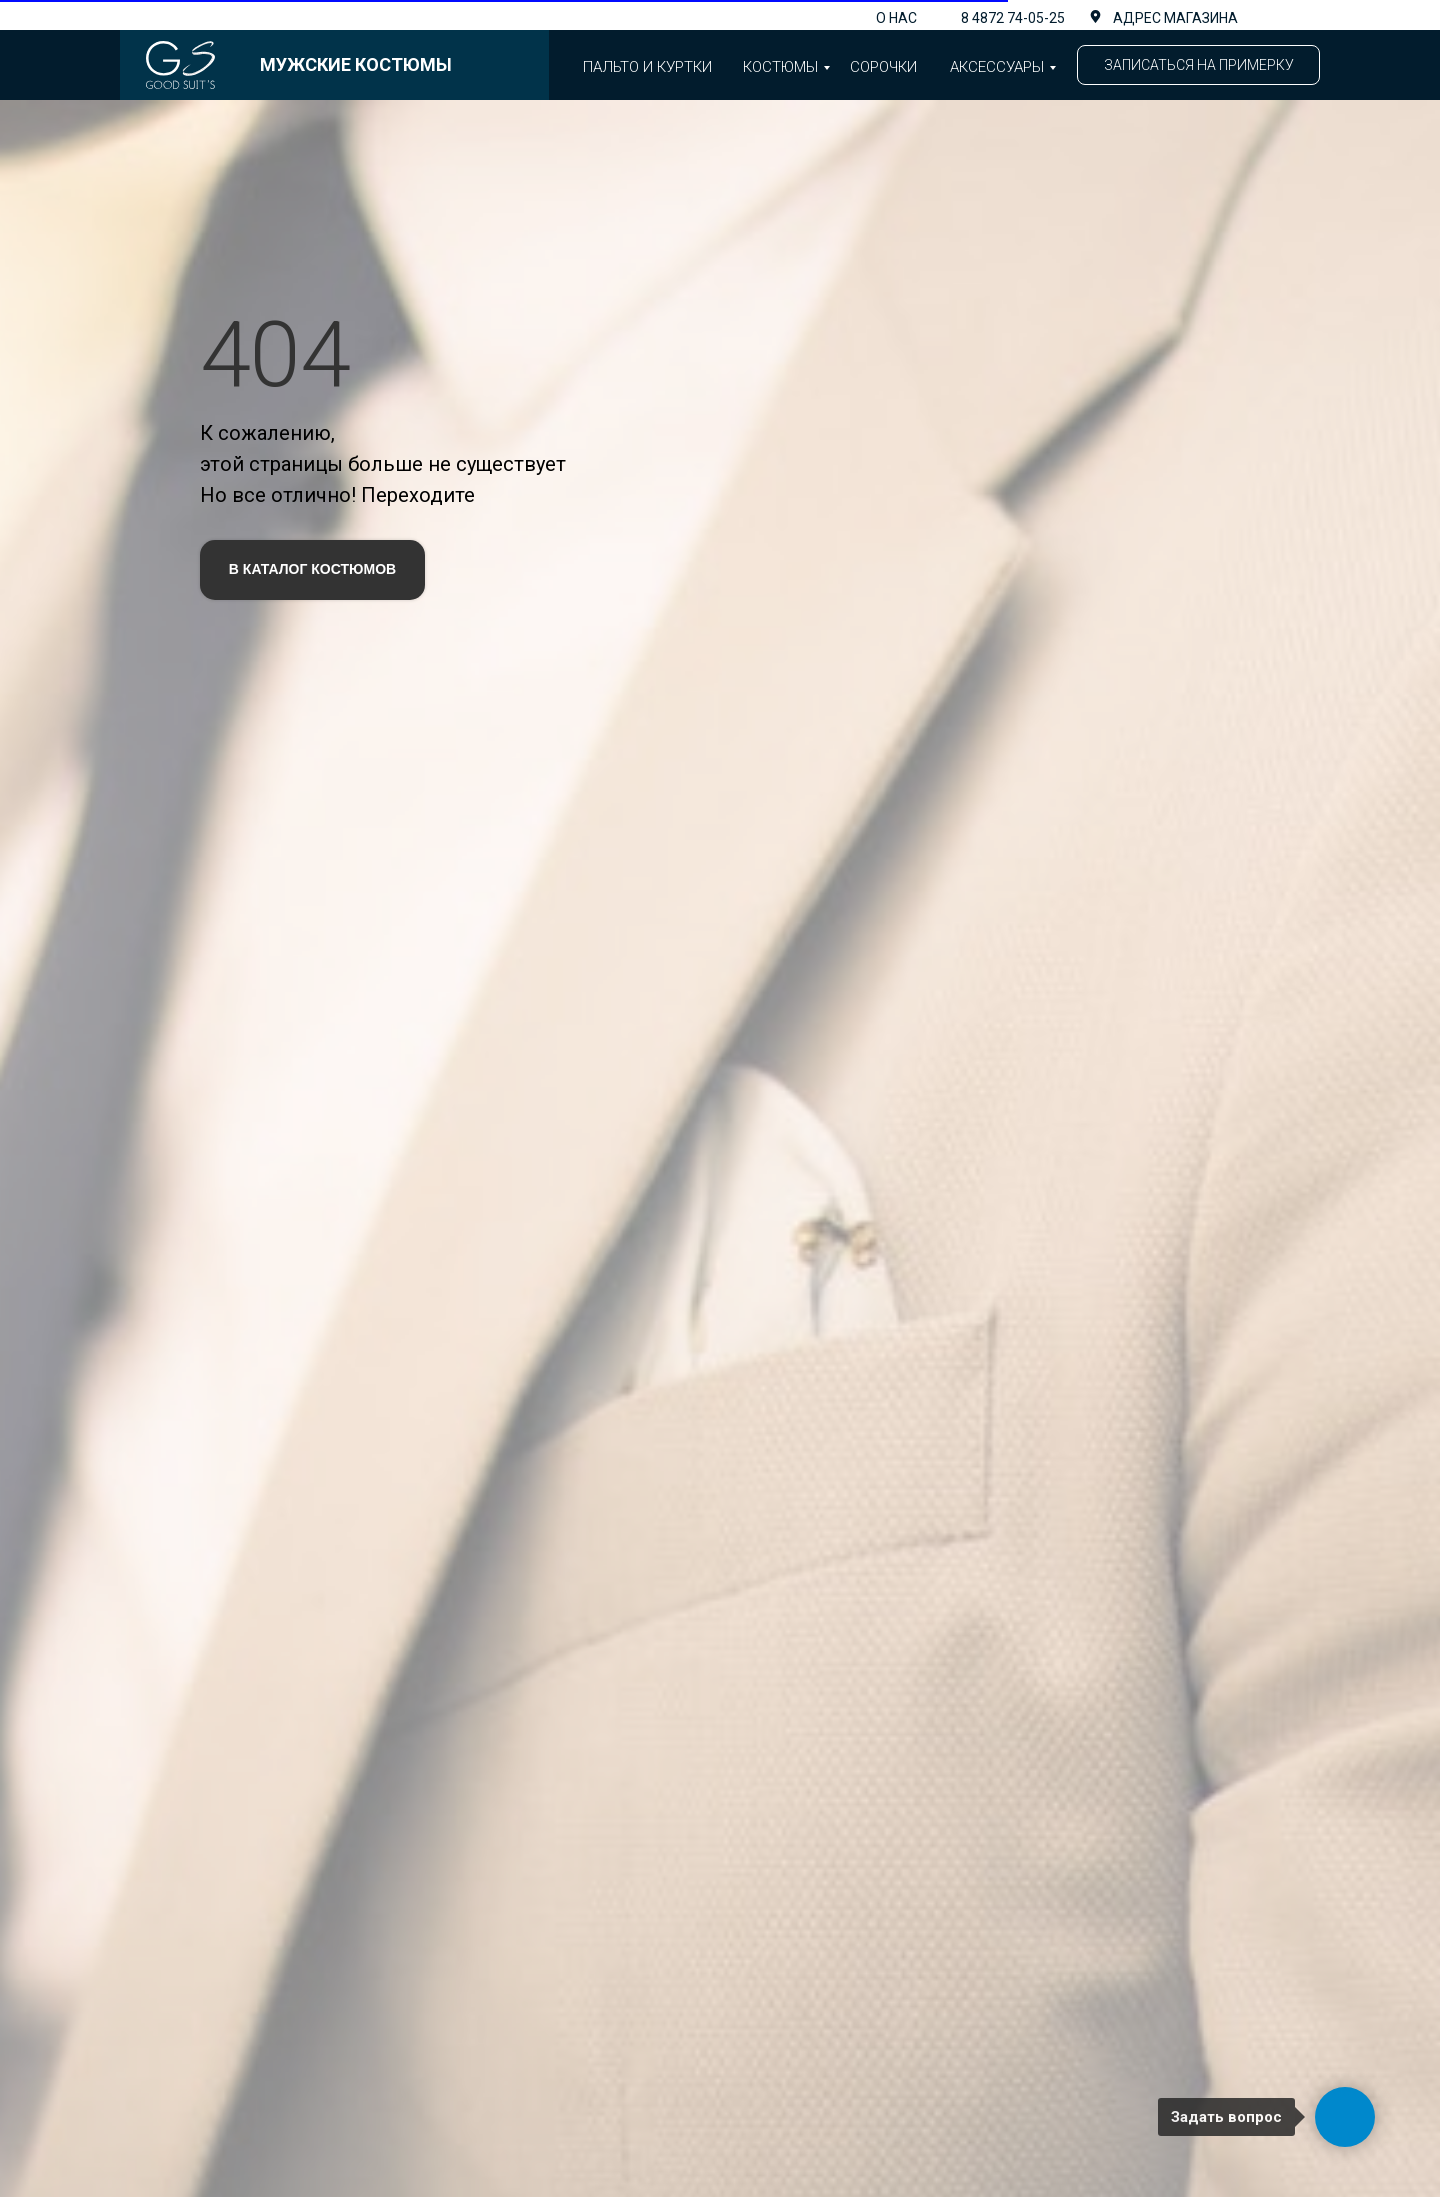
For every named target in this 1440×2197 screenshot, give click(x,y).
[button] (1198, 65)
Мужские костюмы (356, 64)
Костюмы (780, 67)
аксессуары (997, 67)
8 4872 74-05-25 (1013, 18)
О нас (896, 18)
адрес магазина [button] (1175, 18)
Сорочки (883, 67)
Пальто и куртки (647, 67)
